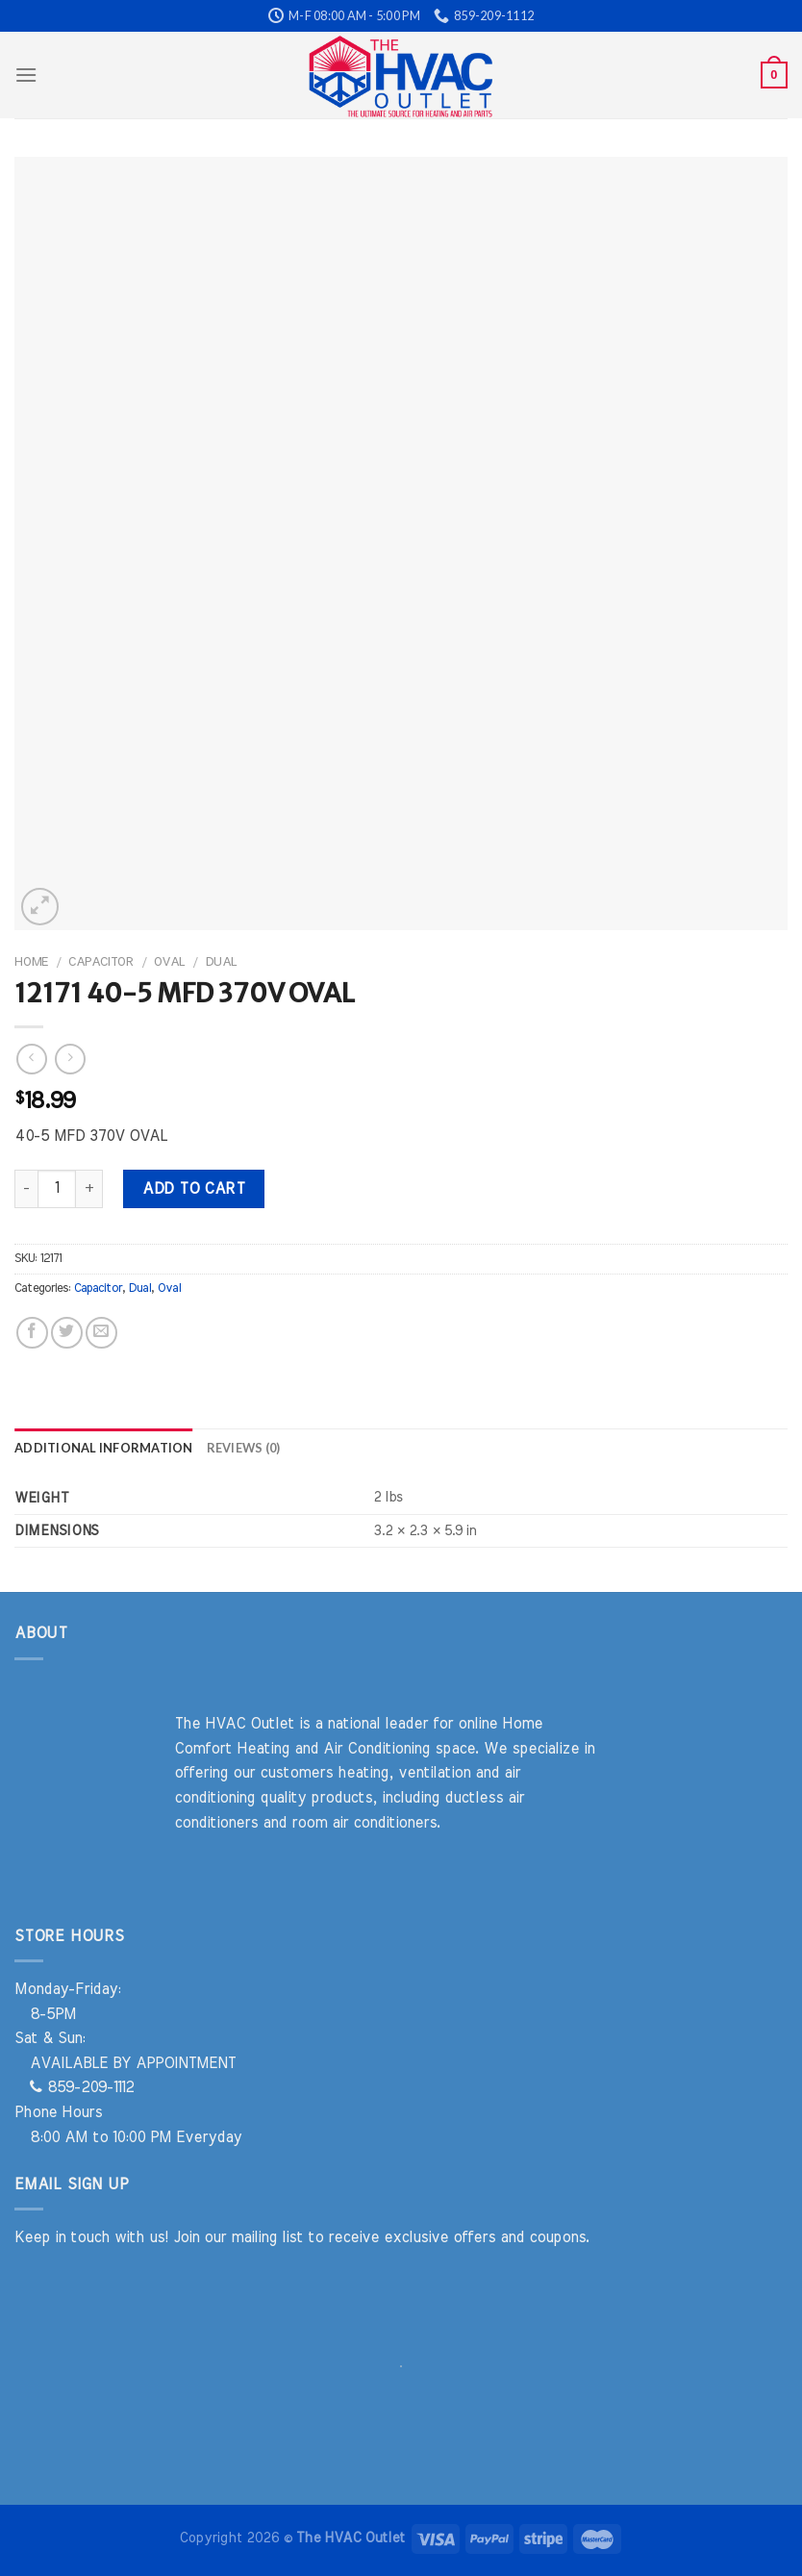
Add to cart (193, 1189)
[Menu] (26, 74)
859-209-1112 (82, 2087)
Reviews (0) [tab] (244, 1447)
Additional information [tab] (103, 1447)
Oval (169, 962)
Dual (221, 962)
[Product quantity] (57, 1189)
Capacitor (101, 962)
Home (31, 962)
